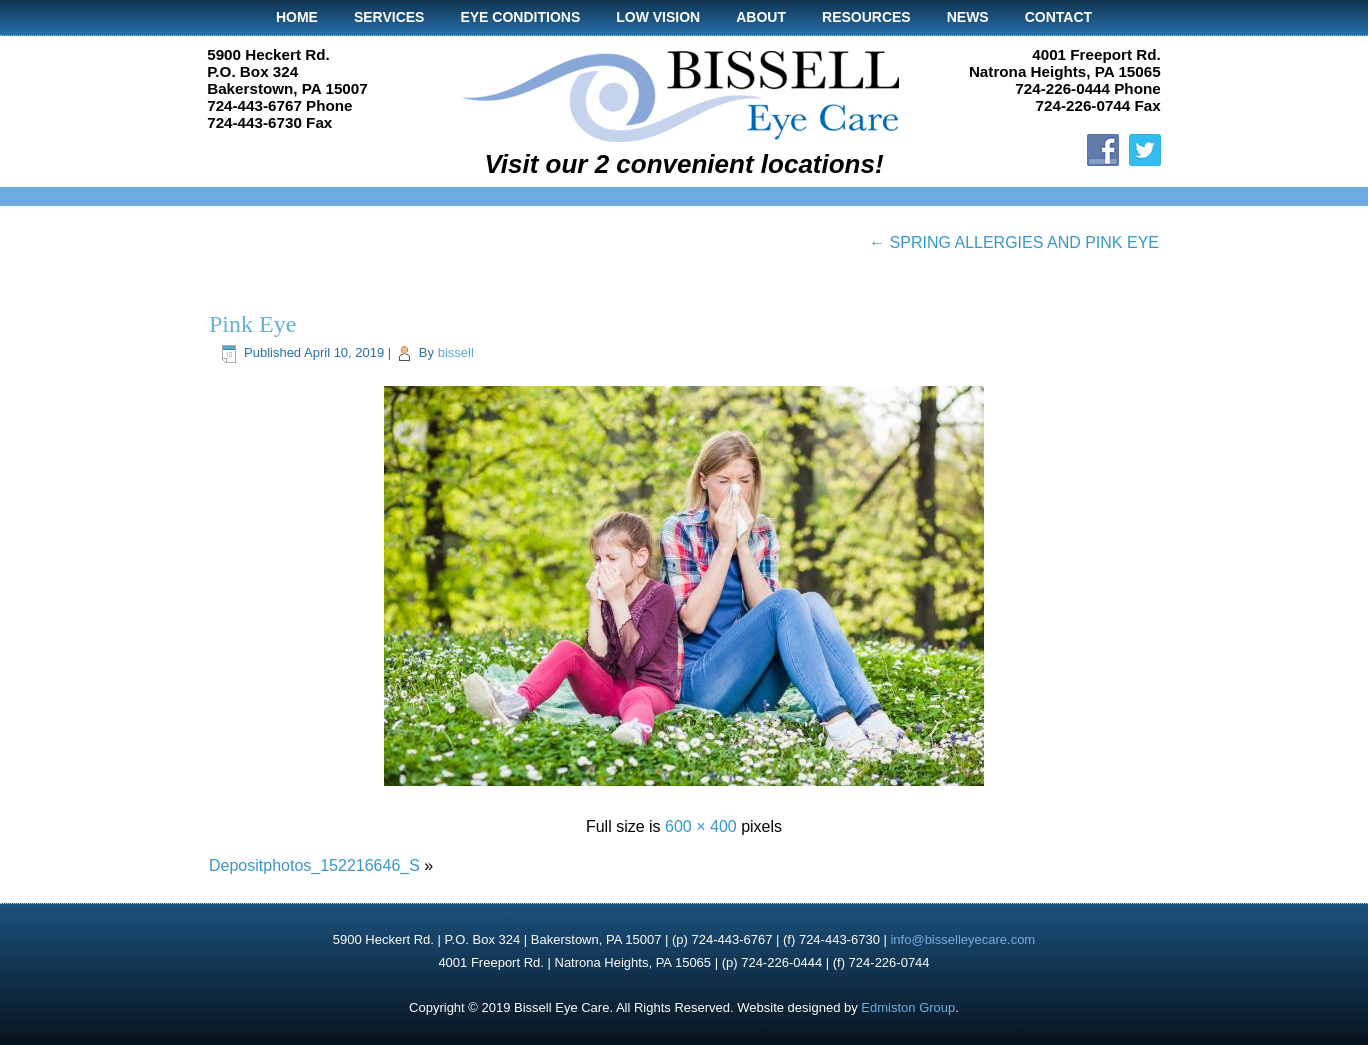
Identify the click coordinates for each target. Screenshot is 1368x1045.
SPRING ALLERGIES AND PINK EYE (1014, 242)
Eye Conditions (520, 17)
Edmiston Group (908, 1007)
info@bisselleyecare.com (962, 939)
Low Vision (658, 17)
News (968, 17)
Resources (866, 17)
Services (389, 17)
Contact (1058, 17)
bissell (456, 352)
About (761, 17)
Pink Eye (252, 324)
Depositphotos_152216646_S (314, 865)
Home (297, 17)
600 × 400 (701, 826)
